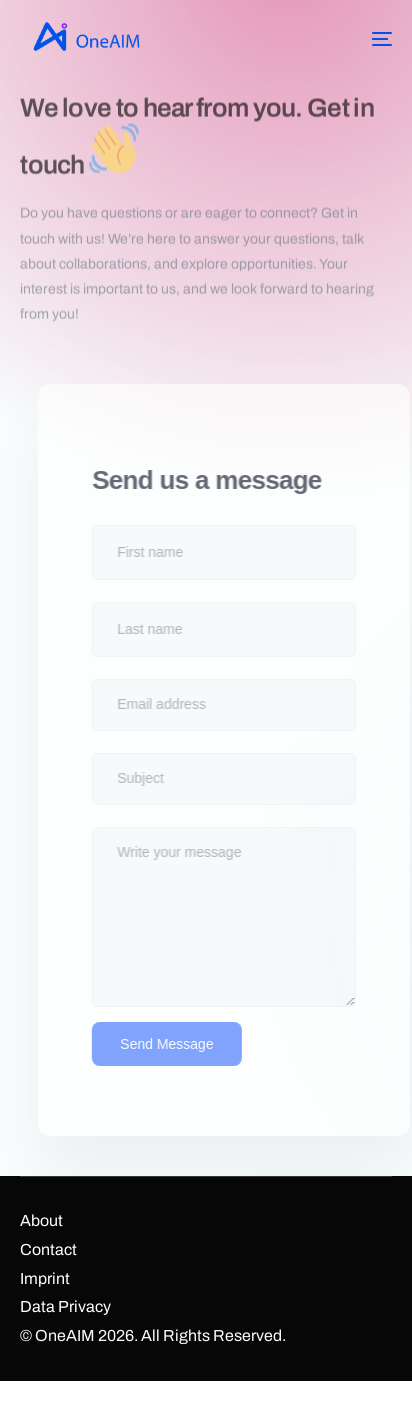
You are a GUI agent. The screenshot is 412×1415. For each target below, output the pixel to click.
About (41, 1220)
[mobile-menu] (367, 39)
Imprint (45, 1278)
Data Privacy (65, 1306)
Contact (48, 1249)
